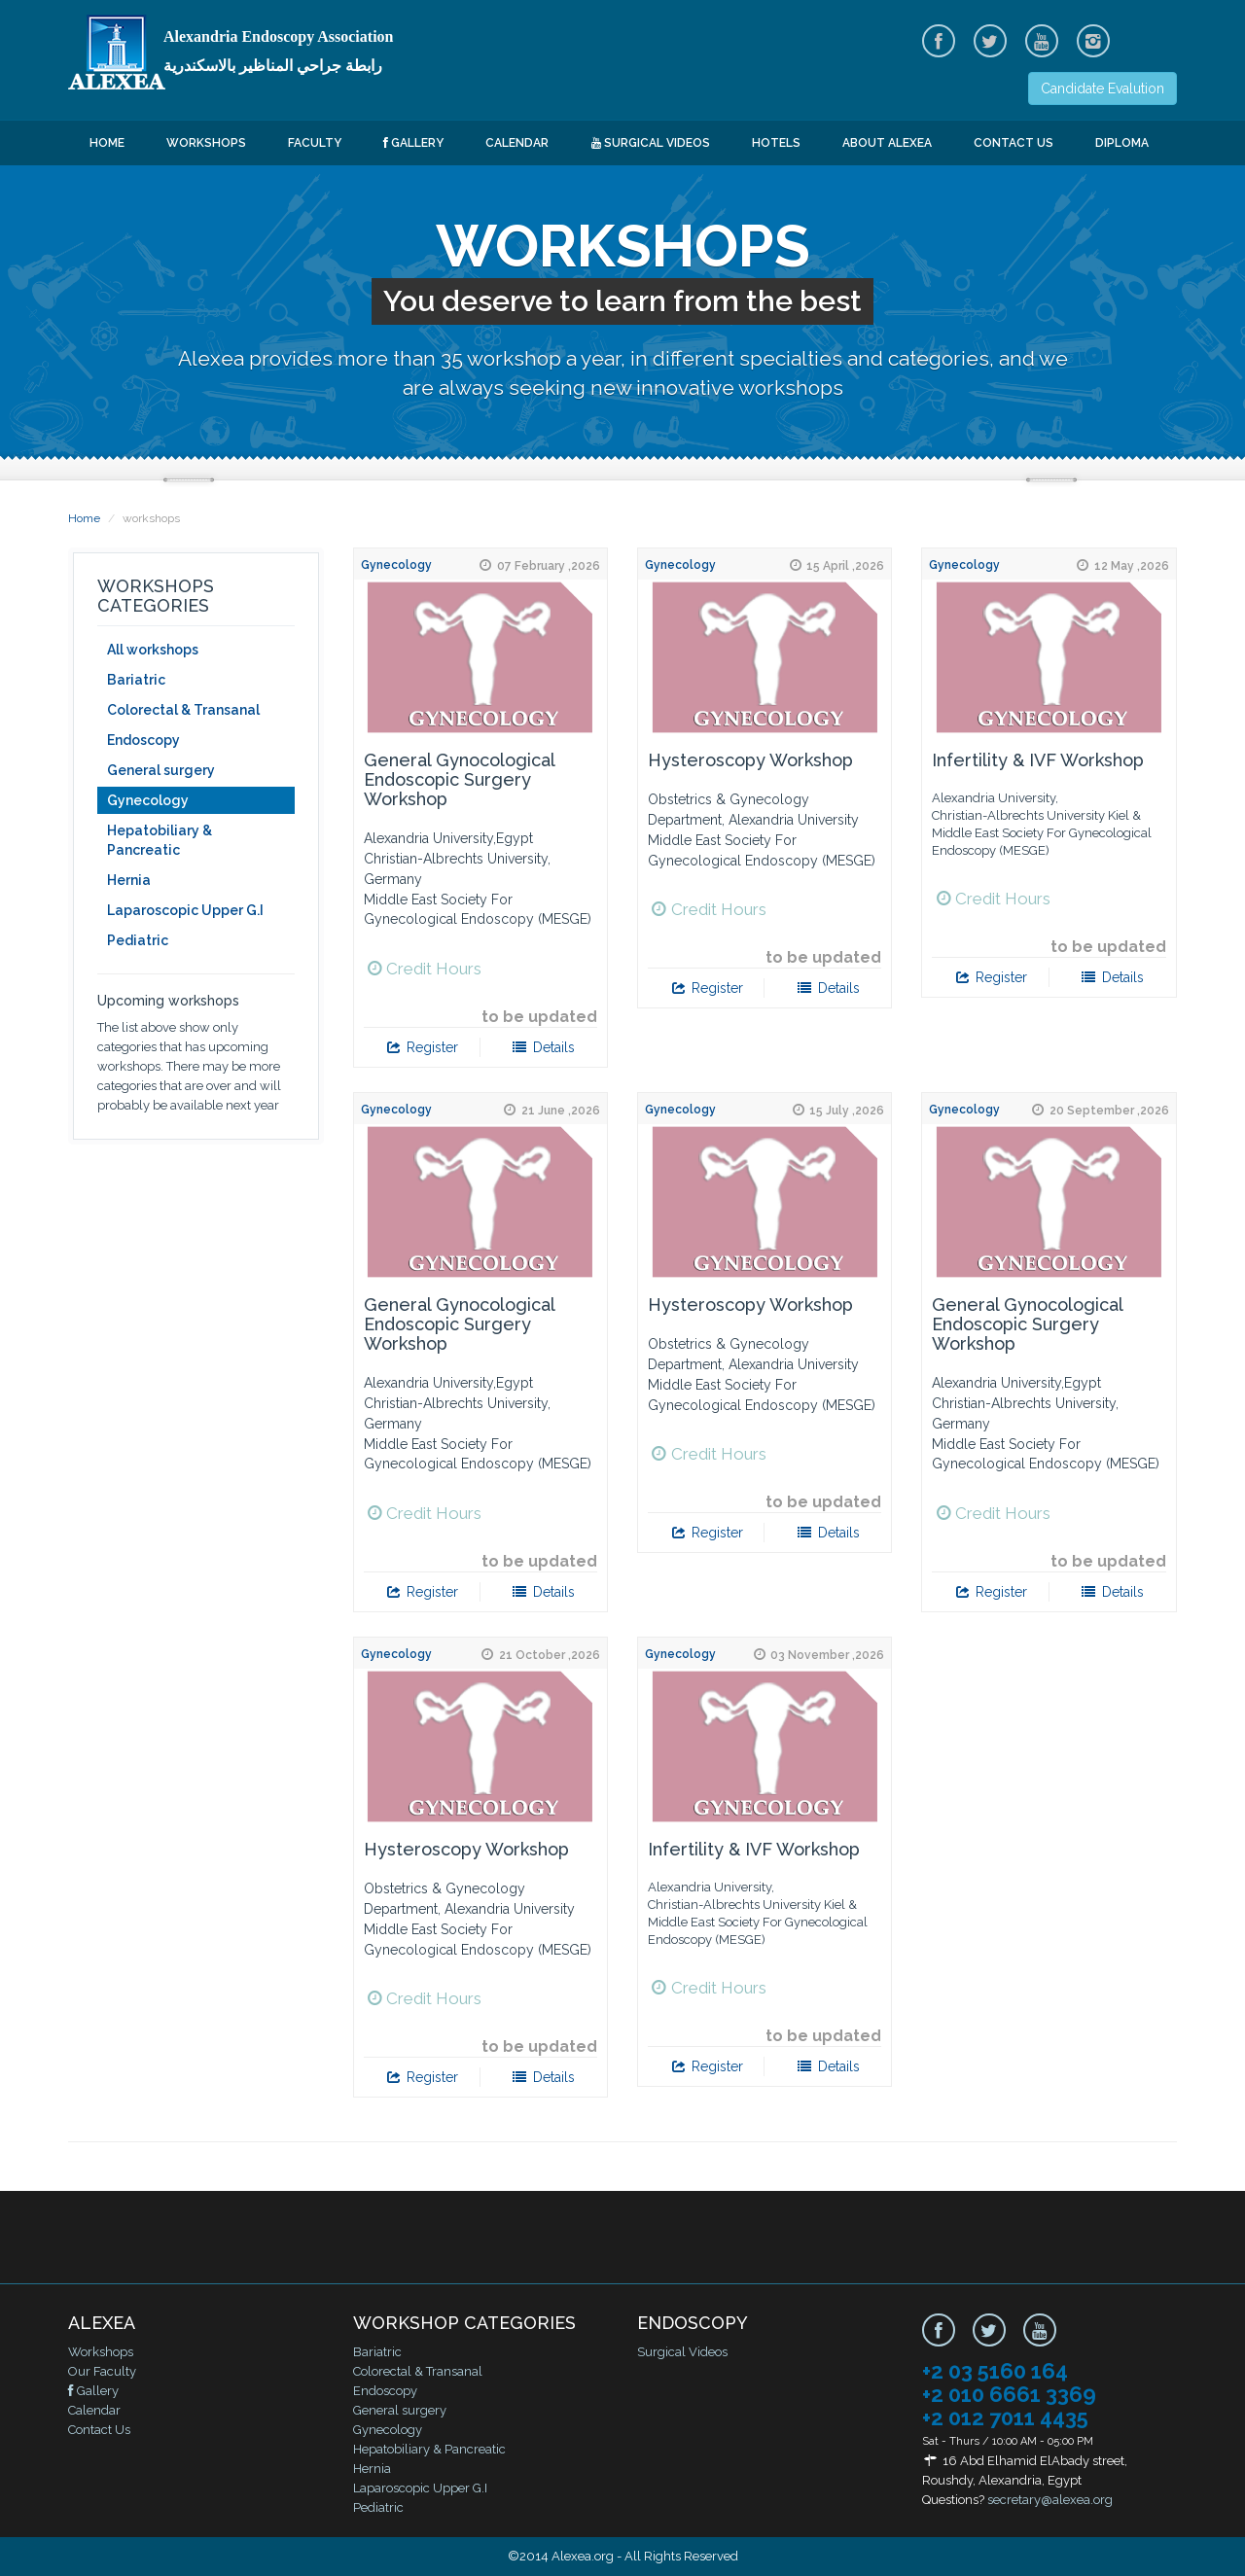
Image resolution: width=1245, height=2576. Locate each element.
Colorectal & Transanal (183, 710)
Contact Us (1013, 143)
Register (421, 1047)
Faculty (314, 143)
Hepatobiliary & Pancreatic (159, 840)
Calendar (517, 143)
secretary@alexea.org (1050, 2499)
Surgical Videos (650, 143)
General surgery (161, 770)
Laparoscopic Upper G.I (185, 910)
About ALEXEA (887, 143)
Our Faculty (102, 2371)
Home (106, 143)
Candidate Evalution (1102, 88)
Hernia (129, 880)
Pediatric (137, 940)
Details (543, 1047)
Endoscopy (143, 740)
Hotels (776, 143)
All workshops (152, 649)
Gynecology (148, 800)
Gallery (413, 143)
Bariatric (136, 680)
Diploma (1122, 143)
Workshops (206, 143)
